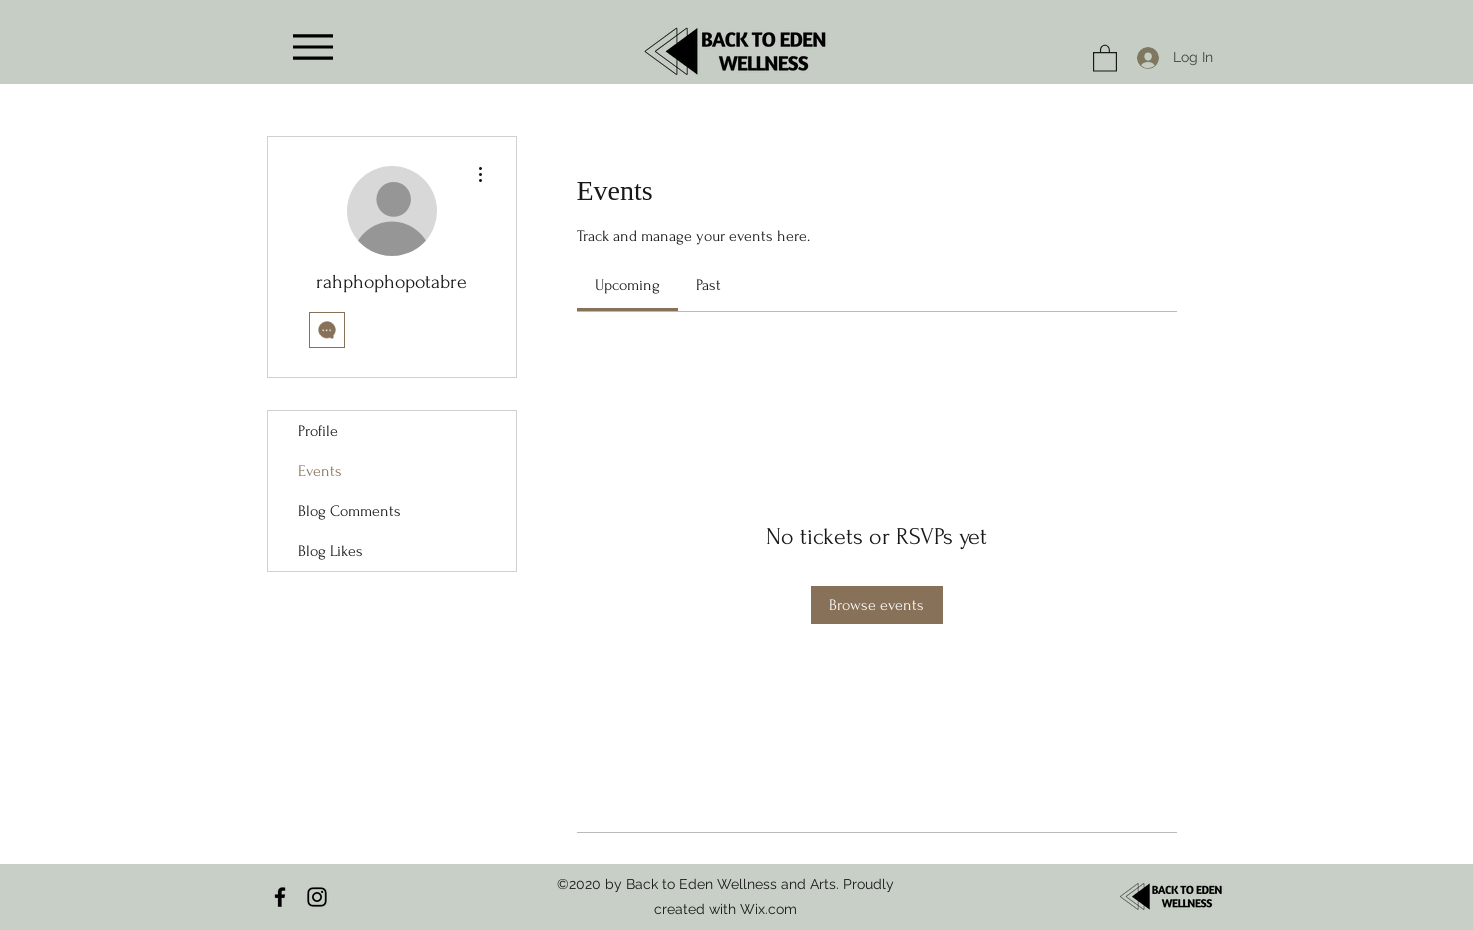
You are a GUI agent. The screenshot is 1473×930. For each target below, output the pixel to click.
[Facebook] (280, 897)
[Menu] (313, 46)
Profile (318, 431)
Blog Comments (349, 511)
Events (320, 471)
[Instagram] (317, 897)
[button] (1105, 57)
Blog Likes (330, 551)
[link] (627, 285)
